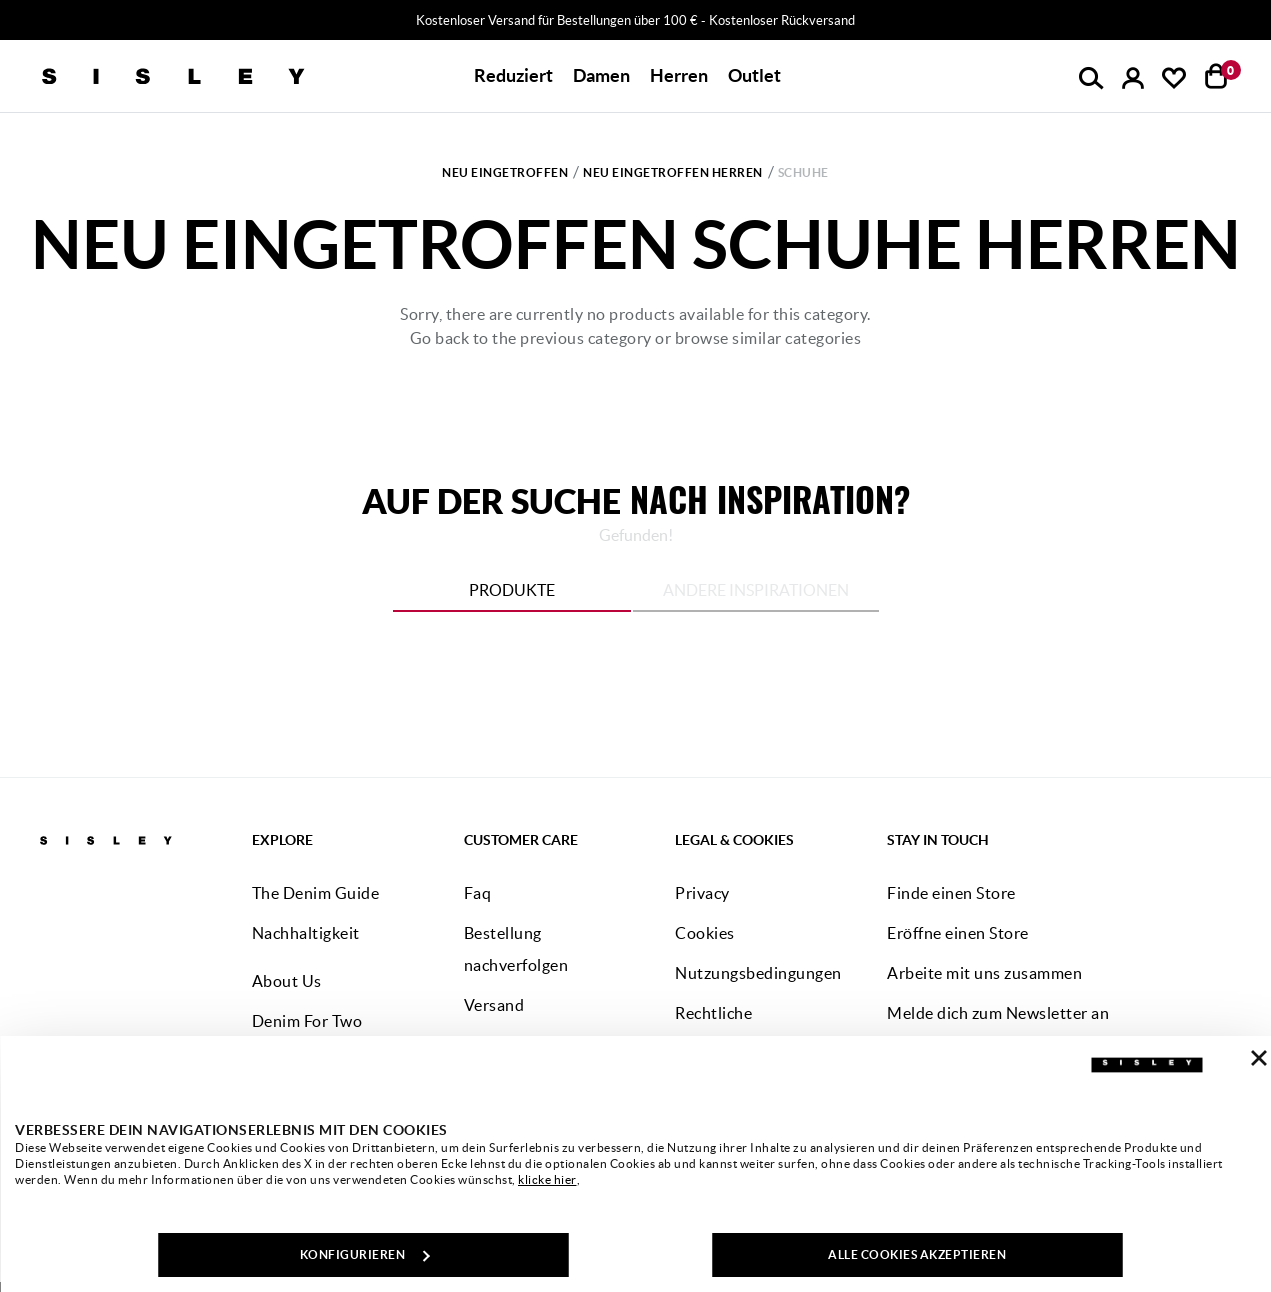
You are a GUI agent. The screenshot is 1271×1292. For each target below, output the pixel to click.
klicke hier (547, 1179)
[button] (513, 76)
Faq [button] (478, 893)
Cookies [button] (705, 933)
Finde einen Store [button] (951, 893)
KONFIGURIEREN (365, 1254)
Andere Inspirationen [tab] (756, 590)
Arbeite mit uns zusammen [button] (984, 973)
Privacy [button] (702, 893)
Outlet (754, 75)
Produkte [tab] (512, 590)
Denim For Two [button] (307, 1021)
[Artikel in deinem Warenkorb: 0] (1216, 76)
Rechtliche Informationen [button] (728, 1029)
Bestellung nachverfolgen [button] (516, 949)
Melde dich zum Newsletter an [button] (998, 1013)
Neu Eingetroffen (505, 172)
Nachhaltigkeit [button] (306, 933)
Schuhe (803, 172)
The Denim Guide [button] (316, 893)
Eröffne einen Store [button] (958, 933)
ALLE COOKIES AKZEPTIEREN (917, 1254)
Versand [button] (494, 1005)
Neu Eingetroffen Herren (673, 172)
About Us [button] (287, 981)
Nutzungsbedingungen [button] (758, 973)
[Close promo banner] (1257, 21)
